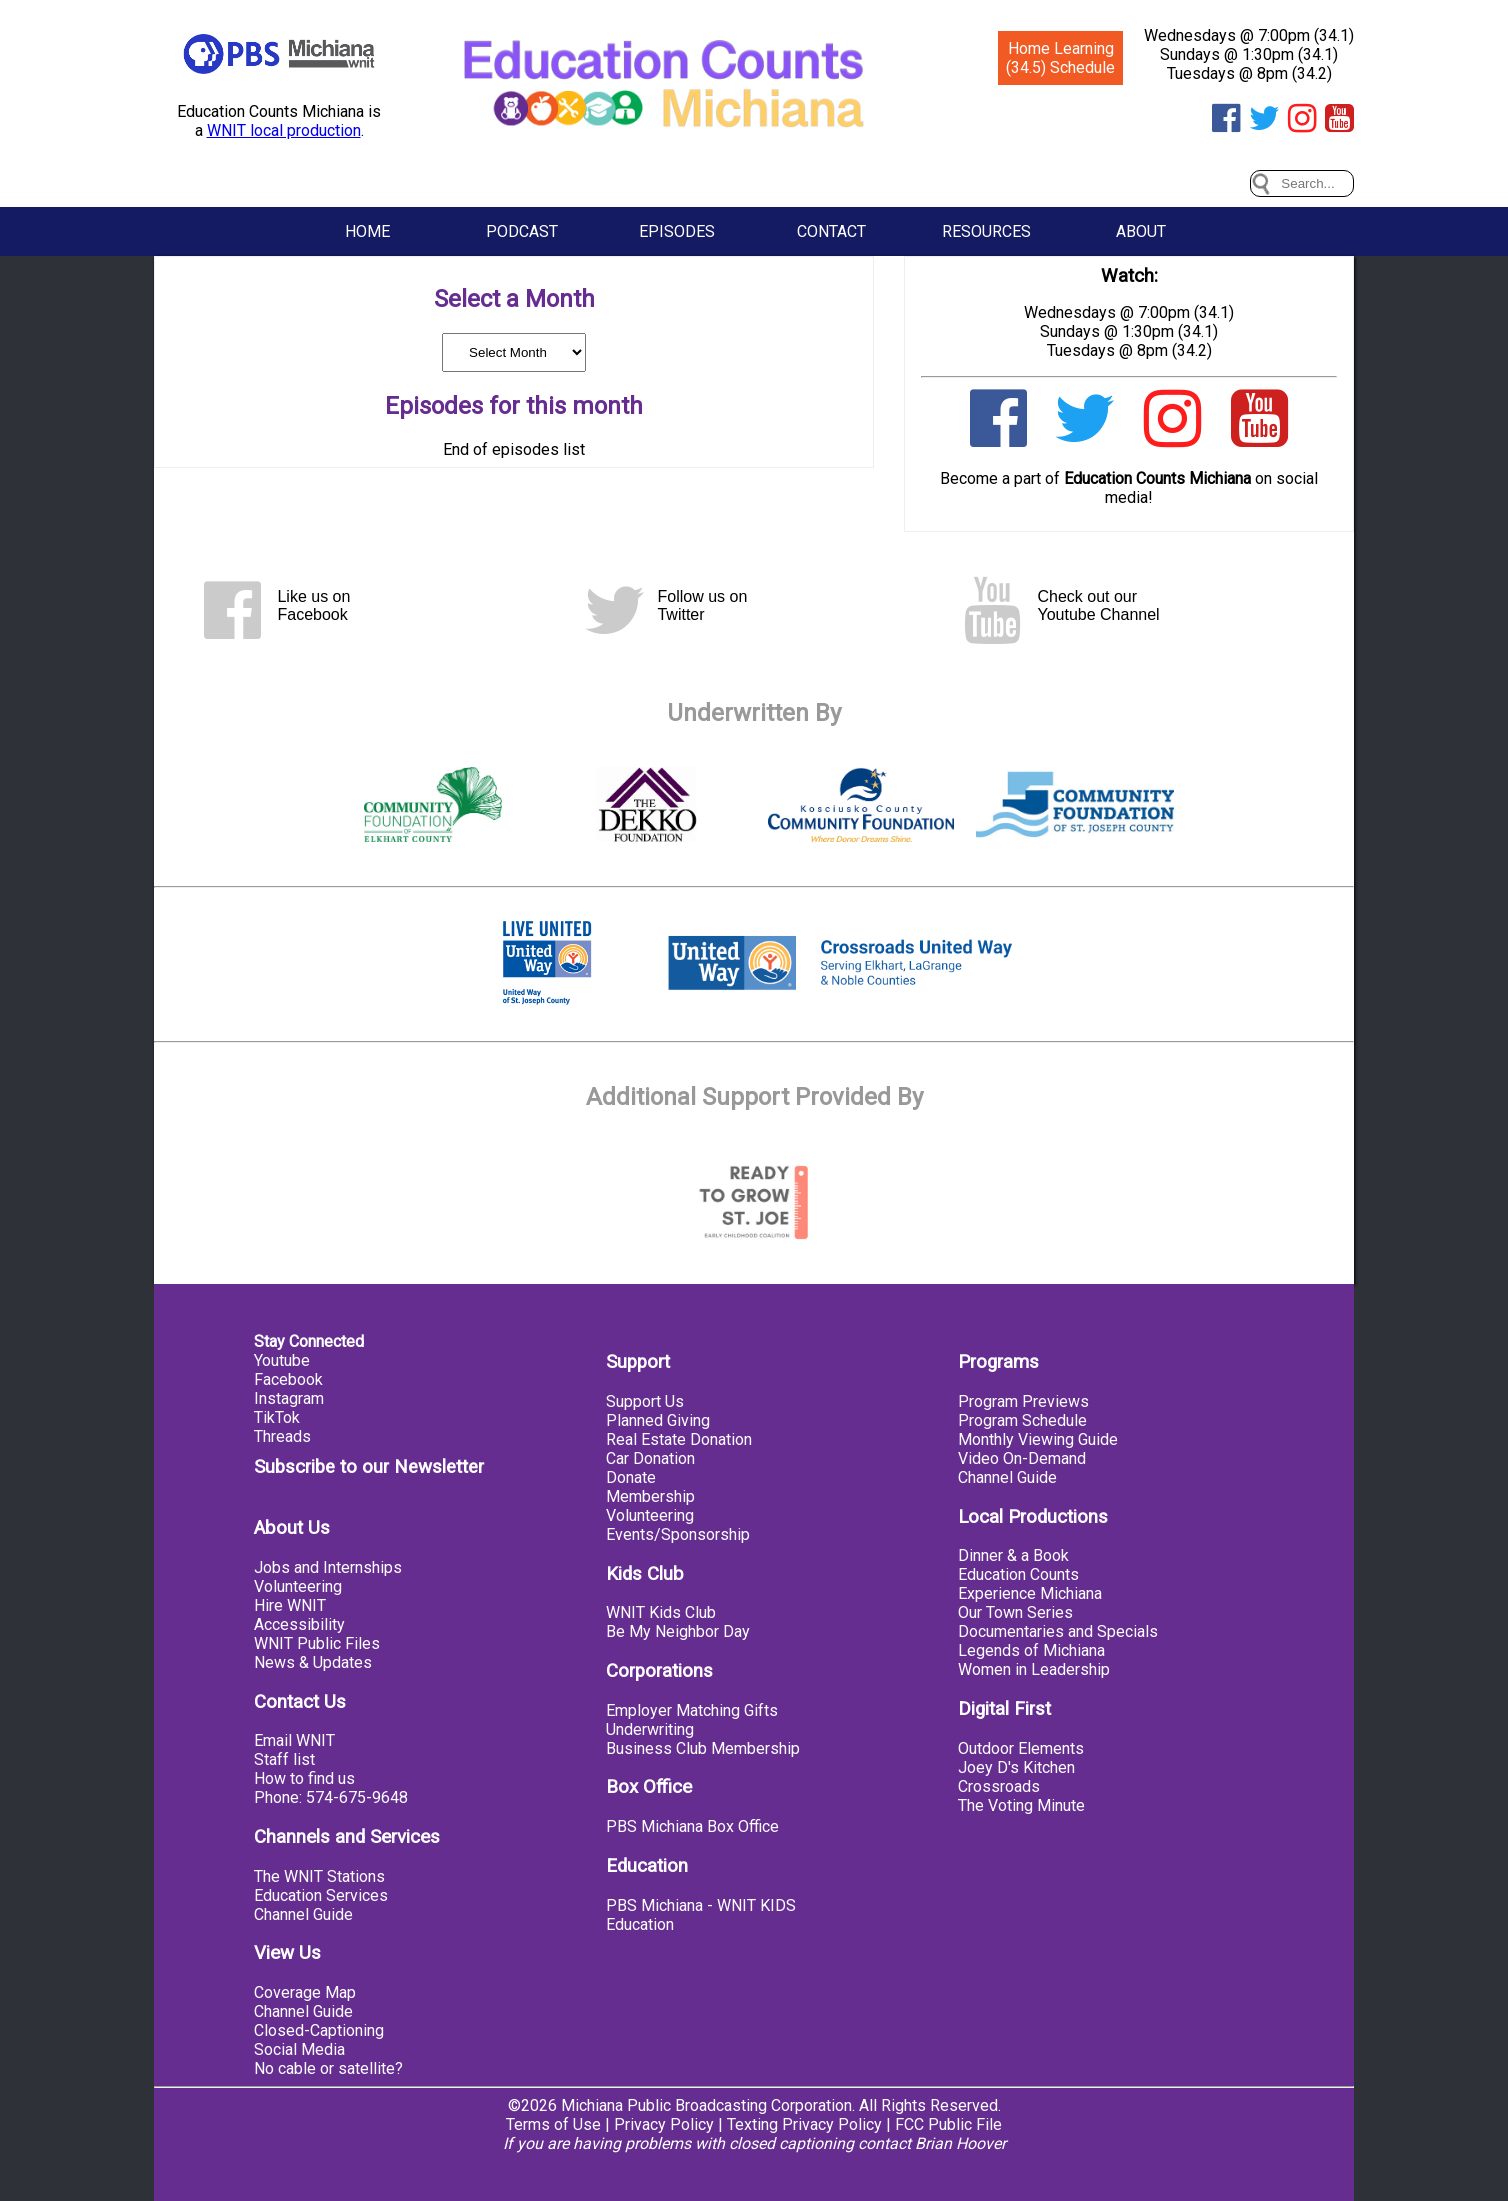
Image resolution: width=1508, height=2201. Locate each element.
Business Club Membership (703, 1748)
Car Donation (650, 1458)
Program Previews (1023, 1401)
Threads (282, 1436)
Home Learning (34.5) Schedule (1060, 58)
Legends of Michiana (1031, 1650)
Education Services (321, 1895)
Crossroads (999, 1786)
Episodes (677, 231)
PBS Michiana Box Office (692, 1826)
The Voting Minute (1021, 1805)
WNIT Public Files (317, 1643)
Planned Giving (658, 1420)
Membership (650, 1496)
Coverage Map (305, 1992)
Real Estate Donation (679, 1439)
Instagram (289, 1398)
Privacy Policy (664, 2124)
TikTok (277, 1417)
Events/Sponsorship (678, 1534)
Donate (631, 1477)
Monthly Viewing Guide (1038, 1439)
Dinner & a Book (1013, 1555)
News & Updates (313, 1662)
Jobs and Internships (328, 1567)
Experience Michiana (1030, 1593)
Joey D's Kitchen (1016, 1767)
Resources (986, 231)
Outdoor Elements (1021, 1748)
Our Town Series (1015, 1612)
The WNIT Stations (319, 1876)
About (1141, 231)
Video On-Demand (1022, 1458)
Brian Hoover (960, 2143)
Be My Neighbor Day (678, 1631)
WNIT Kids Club (661, 1612)
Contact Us (300, 1702)
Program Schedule (1022, 1420)
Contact (831, 231)
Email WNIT (294, 1740)
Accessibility (299, 1624)
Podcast (522, 231)
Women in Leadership (1034, 1669)
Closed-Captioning (319, 2030)
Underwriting (650, 1729)
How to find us (304, 1778)
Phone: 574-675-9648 (331, 1797)
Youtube (282, 1360)
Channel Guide (303, 1914)
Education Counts (1018, 1574)
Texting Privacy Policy (804, 2124)
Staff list (284, 1759)
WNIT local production (284, 130)
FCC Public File (948, 2124)
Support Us (645, 1401)
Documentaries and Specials (1058, 1631)
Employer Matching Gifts (692, 1710)
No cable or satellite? (328, 2068)
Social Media (299, 2049)
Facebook (288, 1379)
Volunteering (298, 1586)
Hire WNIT (290, 1605)
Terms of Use (553, 2124)
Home (367, 231)
